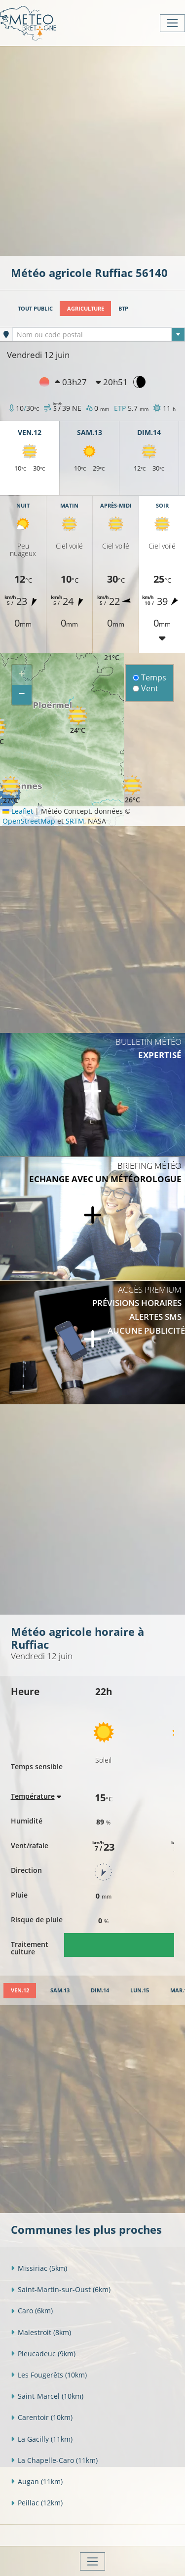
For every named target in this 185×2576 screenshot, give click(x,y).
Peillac (37, 2502)
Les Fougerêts (49, 2374)
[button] (77, 720)
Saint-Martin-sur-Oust (61, 2289)
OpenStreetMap (28, 821)
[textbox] (99, 335)
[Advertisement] (92, 149)
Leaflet (17, 811)
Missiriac (39, 2268)
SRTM (75, 821)
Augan (37, 2481)
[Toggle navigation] (172, 23)
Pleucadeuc (43, 2353)
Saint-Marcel (47, 2396)
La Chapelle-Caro (54, 2460)
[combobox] (98, 334)
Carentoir (42, 2417)
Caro (32, 2310)
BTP (123, 308)
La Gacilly (42, 2439)
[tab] (19, 1990)
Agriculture (85, 308)
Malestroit (41, 2332)
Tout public (35, 308)
